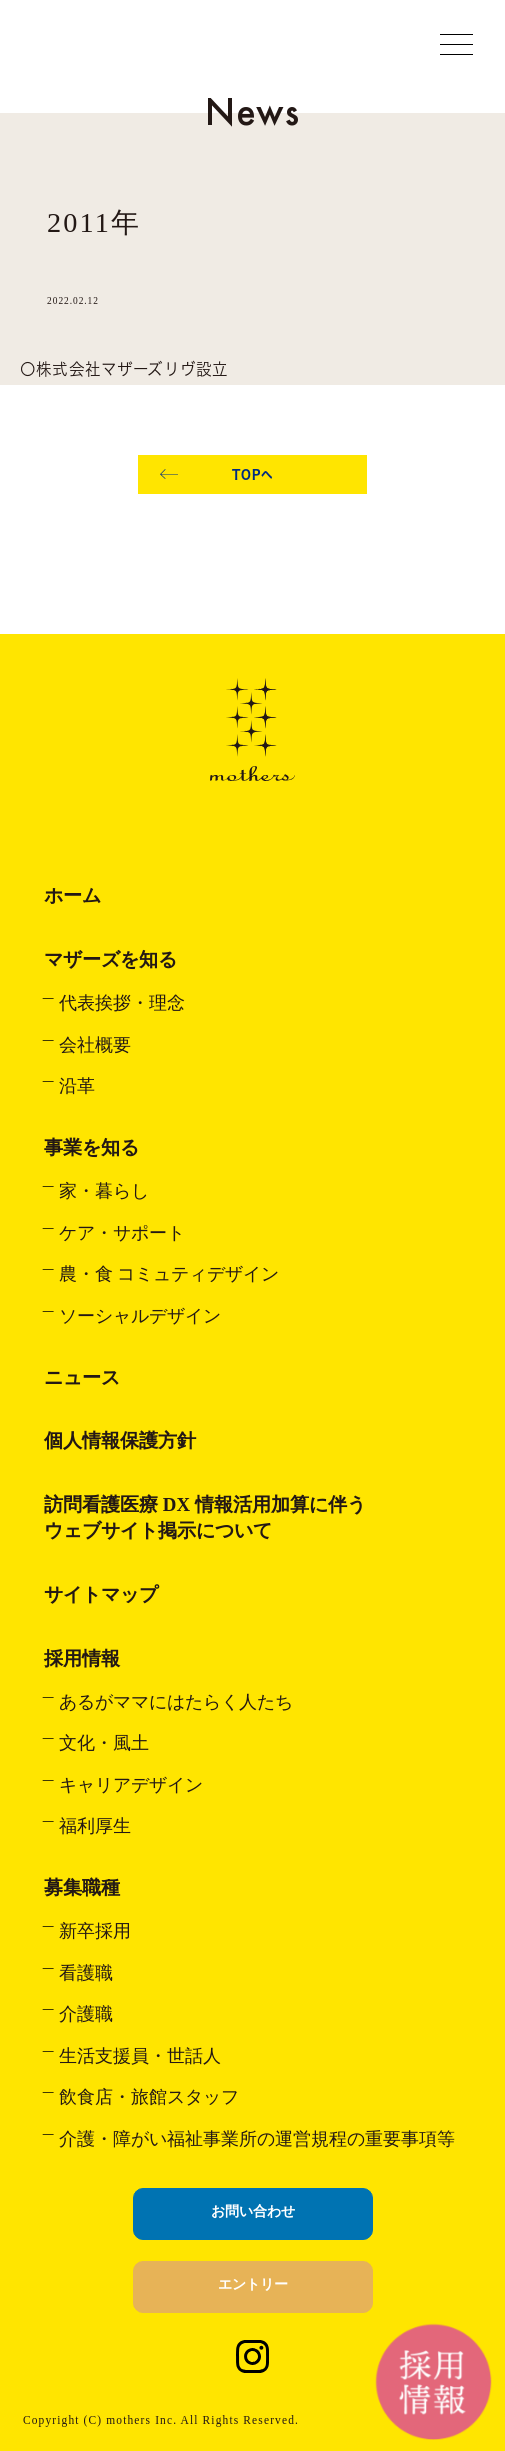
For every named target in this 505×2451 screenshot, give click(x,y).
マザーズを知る (110, 959)
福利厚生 (95, 1826)
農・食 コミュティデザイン (169, 1274)
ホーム (72, 895)
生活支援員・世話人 (140, 2056)
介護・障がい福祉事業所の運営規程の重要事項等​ (257, 2139)
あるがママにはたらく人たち (176, 1702)
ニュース (82, 1377)
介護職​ (86, 2014)
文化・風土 (104, 1743)
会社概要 (95, 1045)
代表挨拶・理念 (122, 1003)
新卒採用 (95, 1931)
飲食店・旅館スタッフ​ (149, 2097)
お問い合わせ (253, 2211)
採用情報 (82, 1658)
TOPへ (252, 474)
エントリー (253, 2284)
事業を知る (91, 1147)
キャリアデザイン (131, 1785)
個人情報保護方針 (120, 1440)
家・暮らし (104, 1191)
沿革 (77, 1086)
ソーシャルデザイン (140, 1316)
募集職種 (82, 1887)
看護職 (86, 1973)
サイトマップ (101, 1594)
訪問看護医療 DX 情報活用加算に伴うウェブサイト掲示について (205, 1517)
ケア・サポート (122, 1233)
